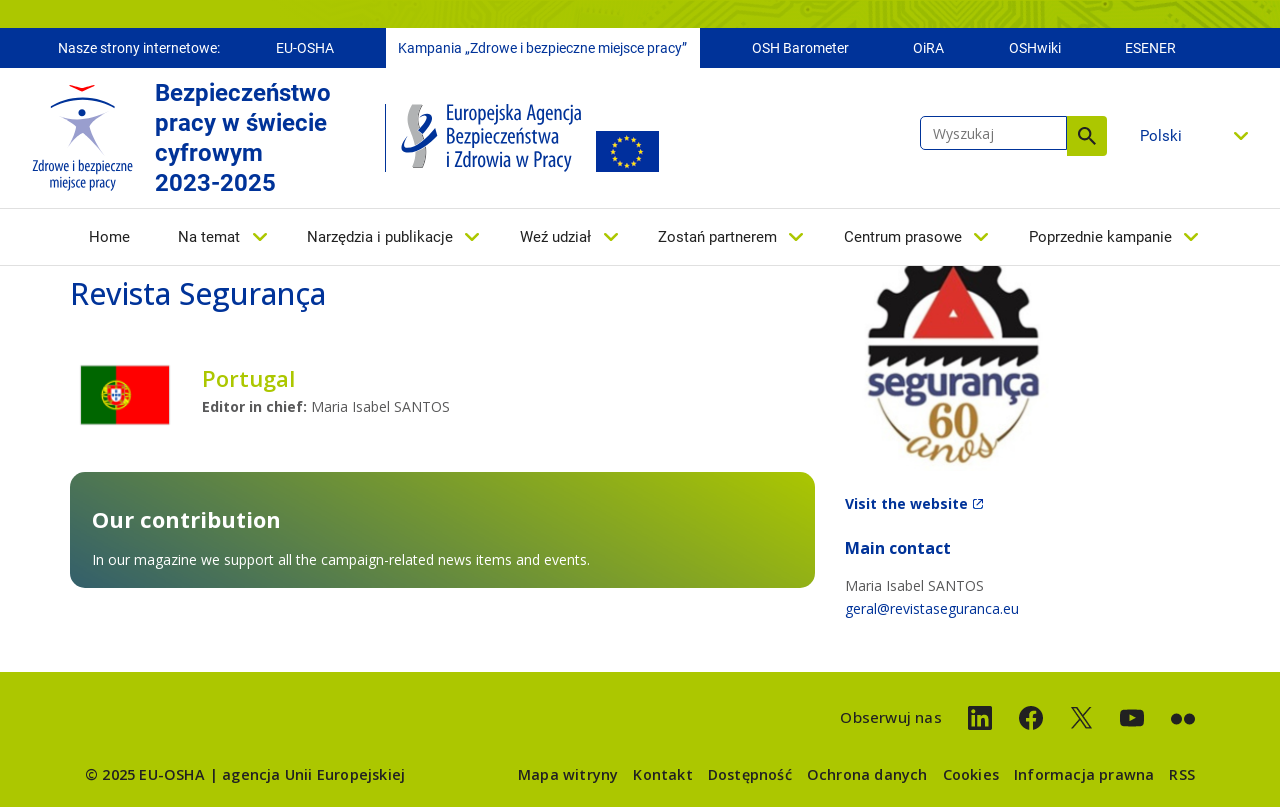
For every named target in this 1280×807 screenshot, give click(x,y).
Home (109, 237)
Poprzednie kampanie (1100, 237)
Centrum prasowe (903, 237)
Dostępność (750, 774)
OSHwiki (1035, 48)
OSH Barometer (800, 48)
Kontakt (662, 774)
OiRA (928, 48)
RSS (1182, 774)
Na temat (209, 237)
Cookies (971, 774)
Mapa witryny (568, 774)
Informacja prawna (1084, 774)
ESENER (1150, 48)
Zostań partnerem (717, 237)
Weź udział (555, 237)
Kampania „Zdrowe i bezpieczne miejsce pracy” (542, 48)
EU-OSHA (305, 48)
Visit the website (906, 503)
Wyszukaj (1087, 136)
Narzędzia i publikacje (380, 237)
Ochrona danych (867, 774)
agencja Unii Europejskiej (313, 774)
